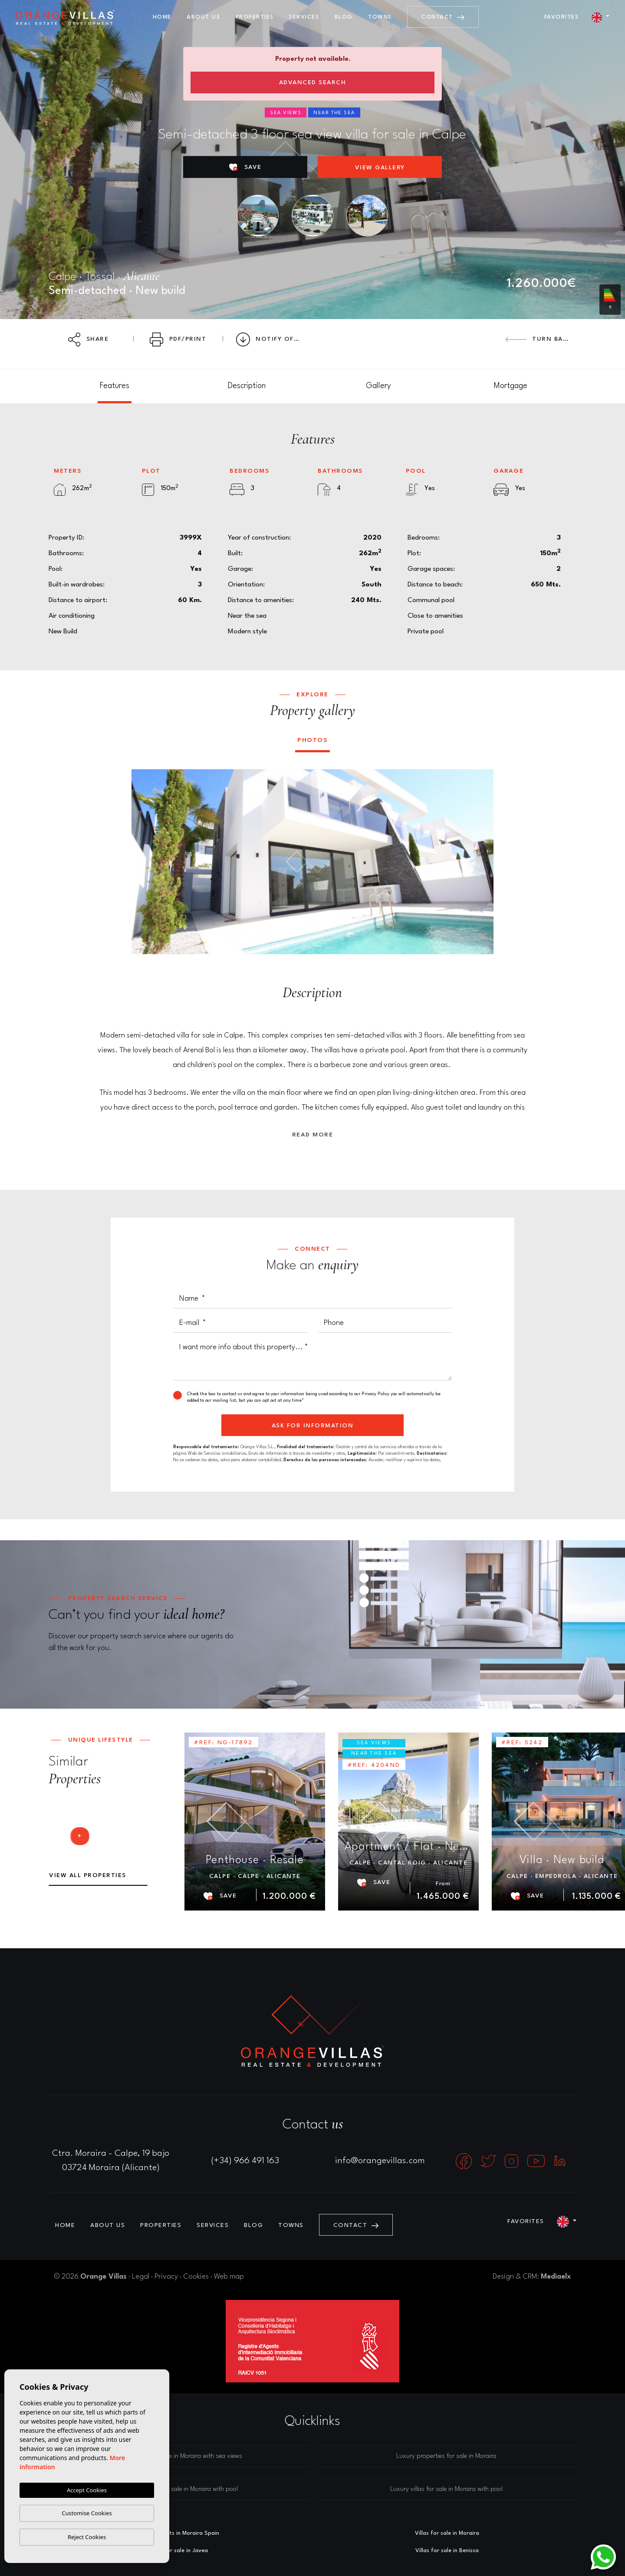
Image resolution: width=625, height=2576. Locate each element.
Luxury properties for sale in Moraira (446, 2456)
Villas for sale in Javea (178, 2550)
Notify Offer (271, 339)
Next (480, 861)
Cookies (196, 2276)
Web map (229, 2276)
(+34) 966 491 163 (245, 2161)
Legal (140, 2276)
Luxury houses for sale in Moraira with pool (179, 2489)
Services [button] (304, 17)
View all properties (87, 1875)
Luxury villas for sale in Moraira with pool (446, 2489)
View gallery (380, 168)
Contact (442, 17)
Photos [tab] (312, 740)
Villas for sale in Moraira (447, 2533)
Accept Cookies (87, 2490)
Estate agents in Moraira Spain (178, 2533)
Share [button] (88, 339)
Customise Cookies (87, 2513)
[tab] (115, 386)
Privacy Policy (376, 1394)
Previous (144, 861)
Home (162, 17)
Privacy (166, 2276)
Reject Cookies (87, 2537)
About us (203, 17)
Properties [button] (255, 17)
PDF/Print (178, 339)
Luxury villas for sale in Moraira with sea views (178, 2456)
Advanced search (312, 82)
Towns (380, 17)
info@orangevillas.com (380, 2161)
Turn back (538, 339)
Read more (312, 1135)
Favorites (561, 17)
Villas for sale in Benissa (447, 2550)
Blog (344, 17)
